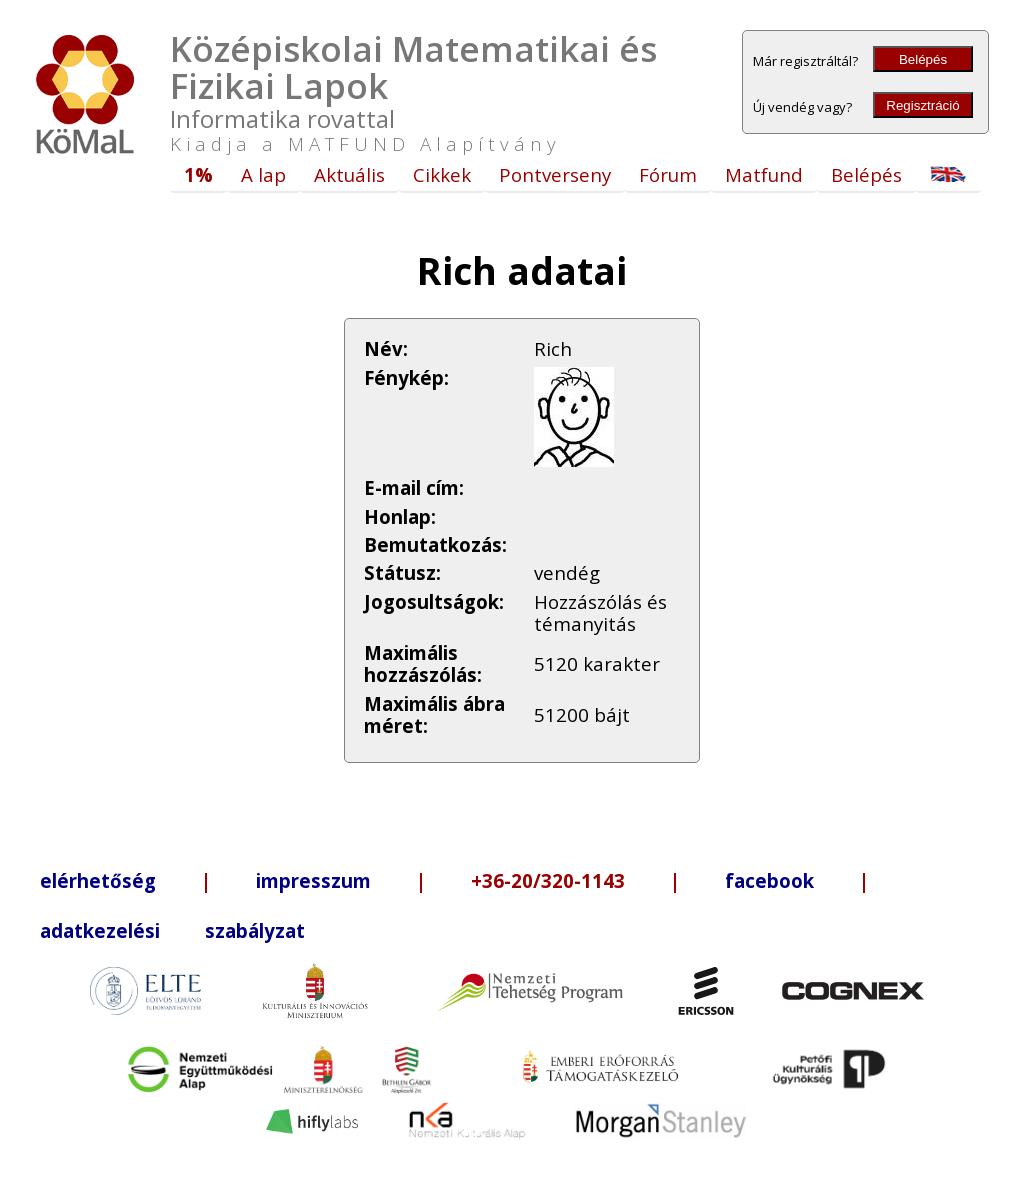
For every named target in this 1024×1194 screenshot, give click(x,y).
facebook (769, 880)
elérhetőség (98, 880)
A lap (263, 174)
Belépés (923, 59)
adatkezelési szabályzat (172, 930)
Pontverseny (555, 174)
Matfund (764, 174)
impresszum (313, 880)
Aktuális (349, 174)
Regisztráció (922, 105)
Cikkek (442, 174)
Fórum (668, 174)
